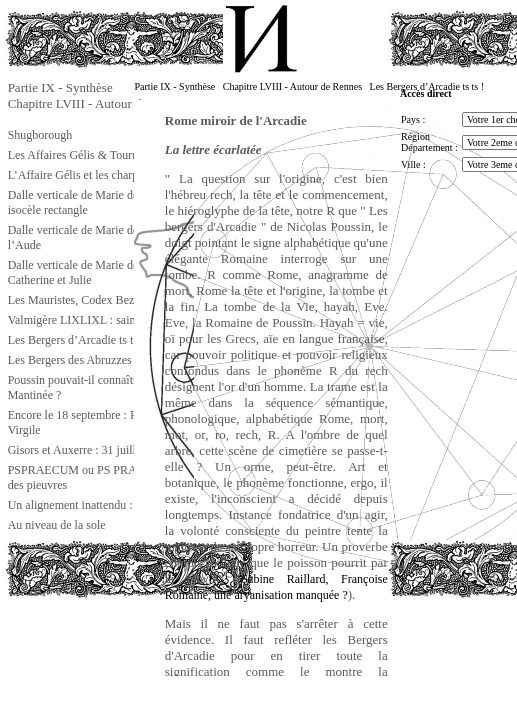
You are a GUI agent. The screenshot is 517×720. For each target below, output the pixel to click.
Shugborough (40, 135)
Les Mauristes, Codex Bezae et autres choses (116, 300)
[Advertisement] (105, 644)
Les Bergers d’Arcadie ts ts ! (76, 340)
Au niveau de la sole (57, 525)
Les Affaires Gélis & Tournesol (83, 155)
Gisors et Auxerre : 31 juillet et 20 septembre (116, 450)
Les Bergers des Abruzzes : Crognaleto (101, 360)
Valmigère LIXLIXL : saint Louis (89, 320)
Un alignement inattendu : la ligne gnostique (114, 505)
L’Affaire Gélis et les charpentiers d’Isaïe (107, 175)
